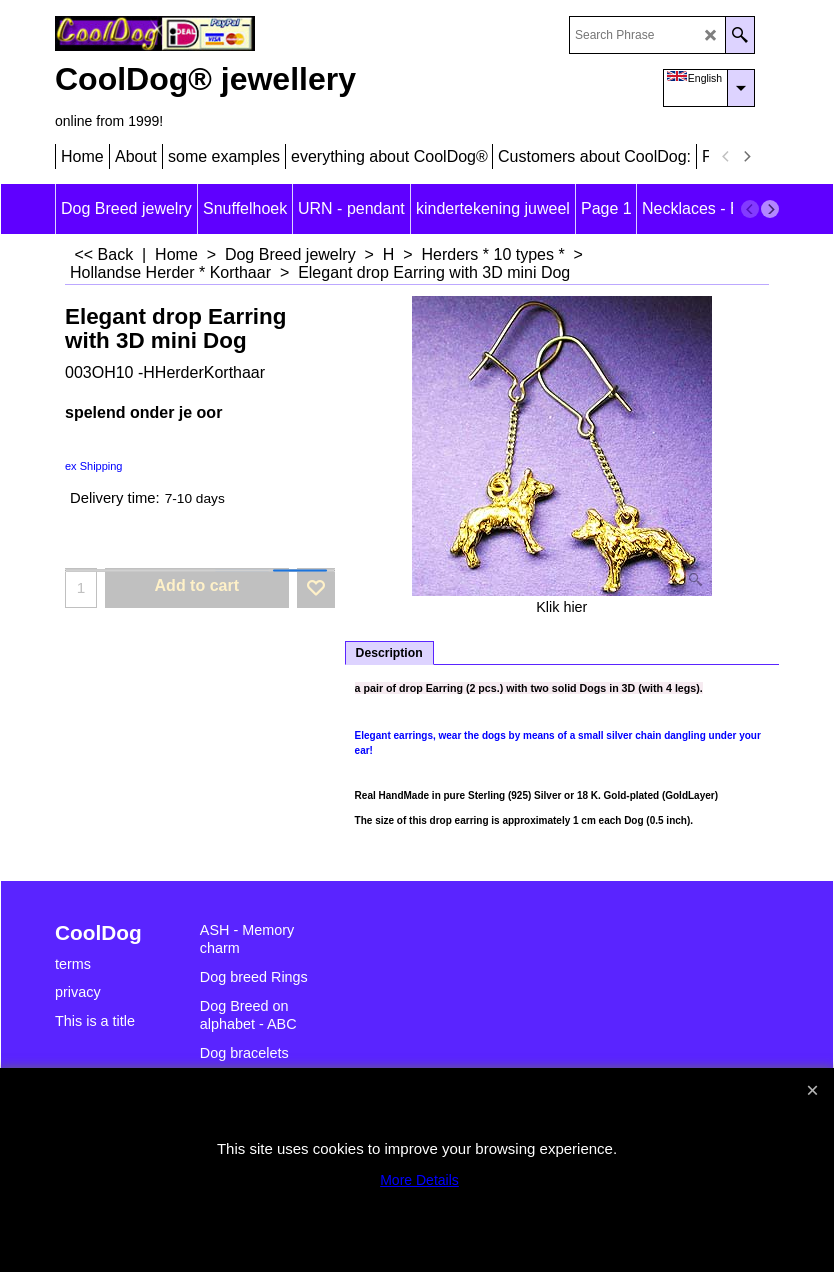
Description (389, 653)
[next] (746, 157)
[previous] (726, 157)
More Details (419, 1180)
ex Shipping (94, 466)
